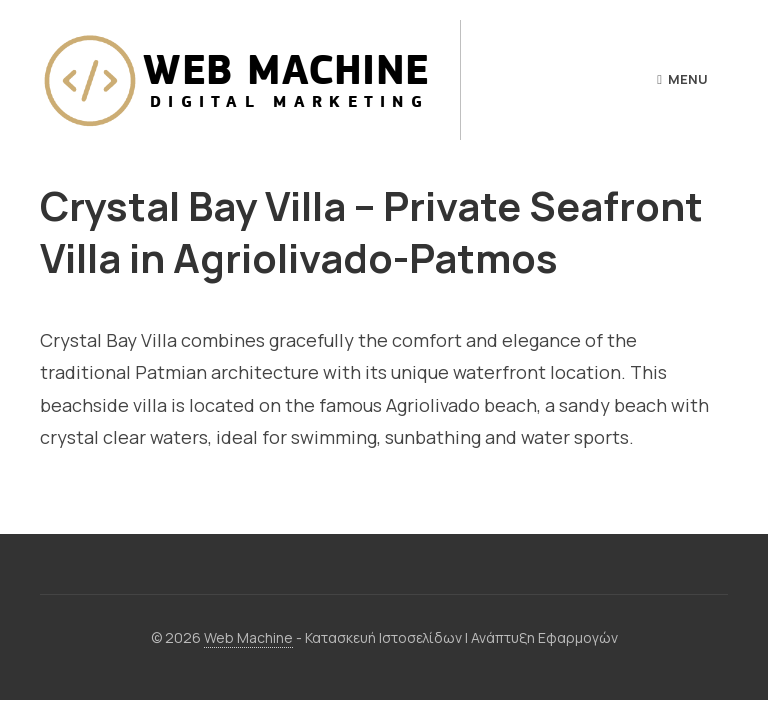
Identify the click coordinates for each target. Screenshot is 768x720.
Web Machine (248, 637)
